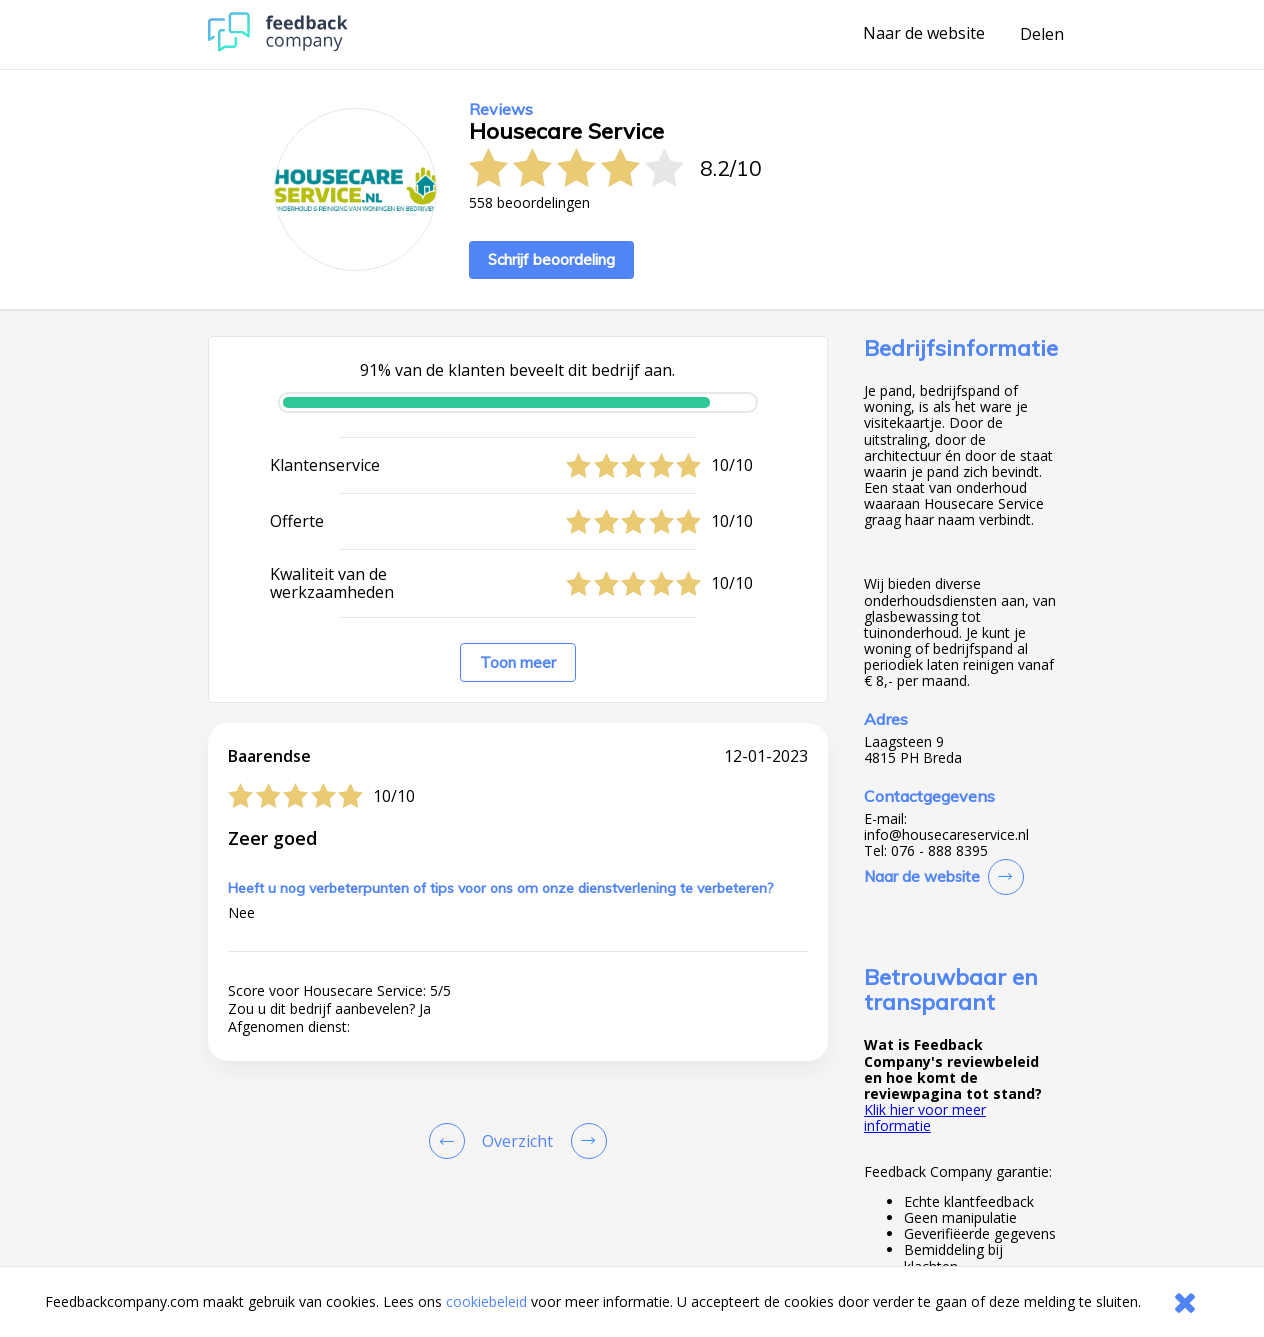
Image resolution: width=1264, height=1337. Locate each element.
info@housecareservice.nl (946, 835)
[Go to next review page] (585, 1141)
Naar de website (924, 34)
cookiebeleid (486, 1301)
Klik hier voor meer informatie (925, 1117)
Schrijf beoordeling (551, 259)
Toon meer (518, 662)
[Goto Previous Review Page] (451, 1141)
